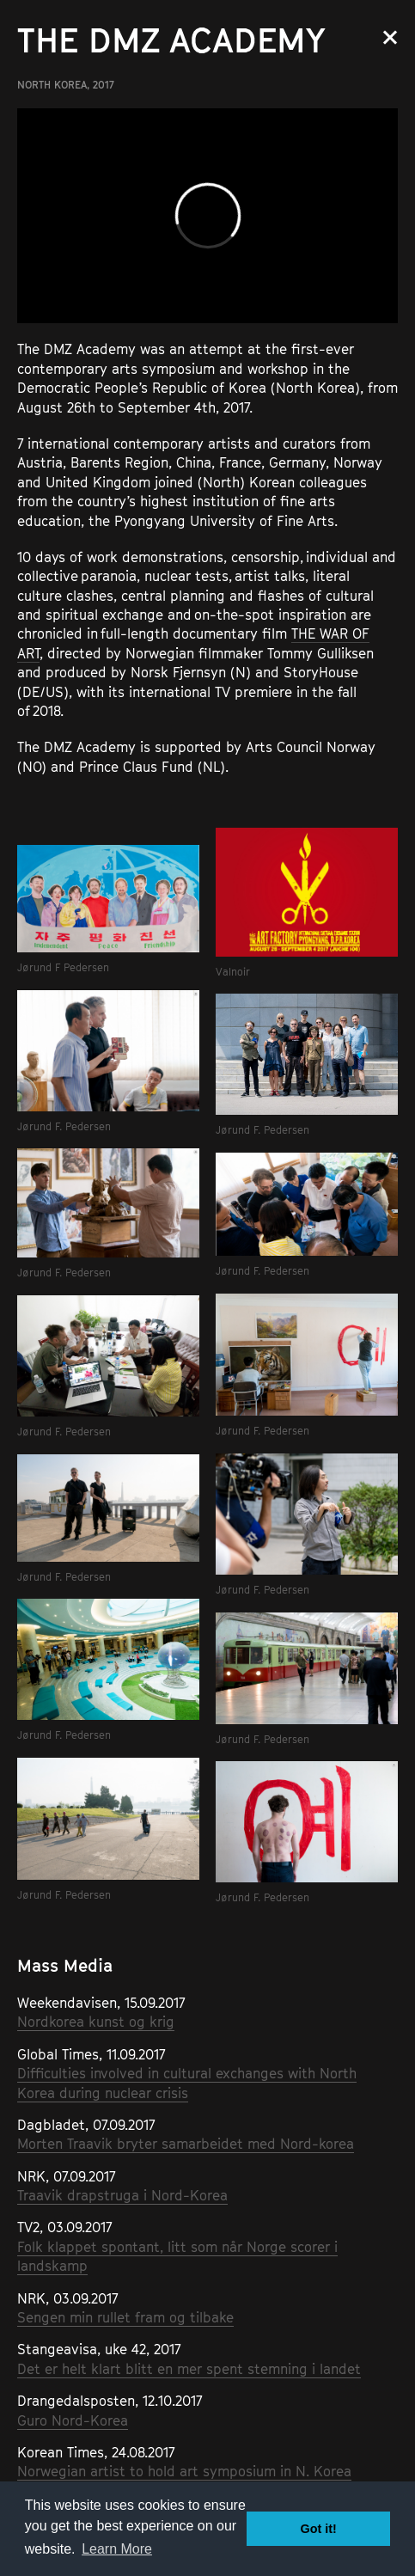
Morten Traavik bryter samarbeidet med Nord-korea (185, 2143)
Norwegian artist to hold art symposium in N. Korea (184, 2471)
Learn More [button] (117, 2549)
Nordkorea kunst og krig (95, 2021)
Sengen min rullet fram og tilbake (125, 2317)
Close (390, 37)
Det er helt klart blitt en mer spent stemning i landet (189, 2368)
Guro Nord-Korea (72, 2420)
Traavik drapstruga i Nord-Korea (122, 2195)
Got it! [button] (319, 2529)
